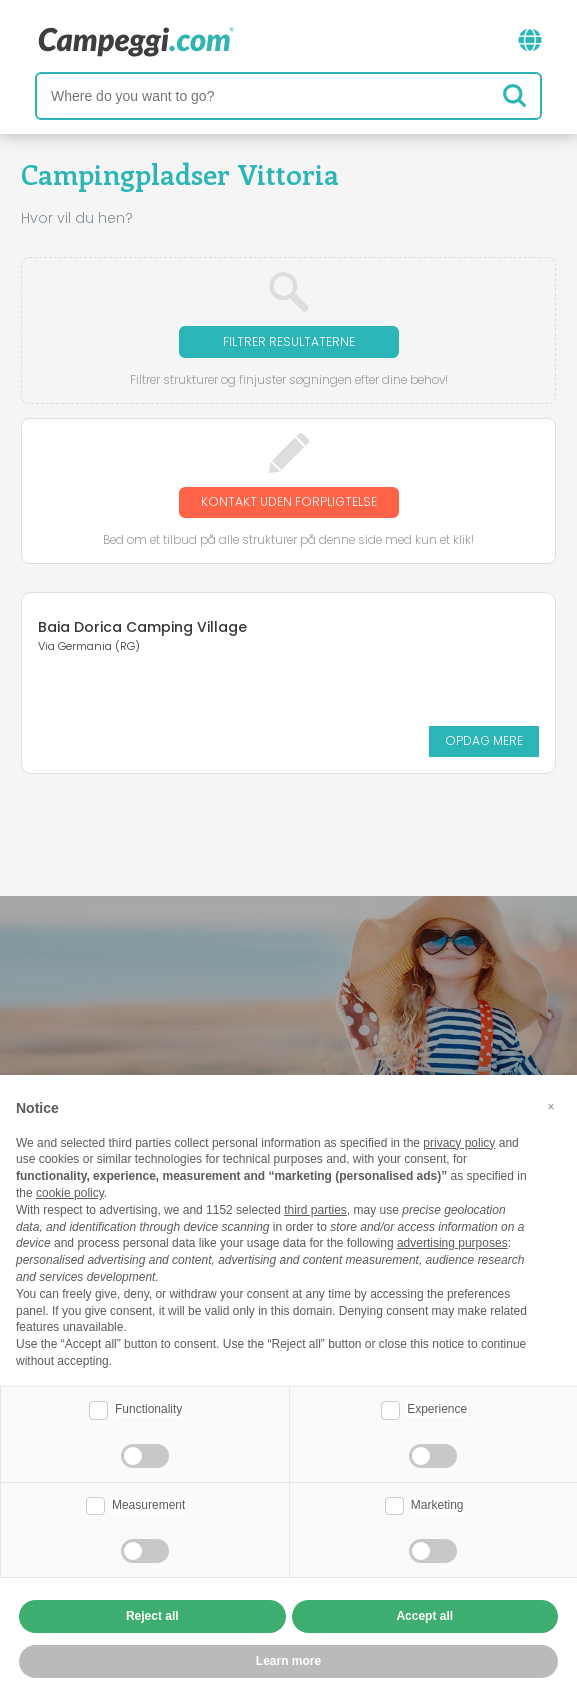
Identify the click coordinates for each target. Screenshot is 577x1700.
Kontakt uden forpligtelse (289, 501)
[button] (551, 1107)
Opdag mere (484, 740)
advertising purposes (452, 1243)
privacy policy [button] (459, 1143)
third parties (315, 1210)
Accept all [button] (424, 1616)
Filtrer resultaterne (289, 341)
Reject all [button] (152, 1616)
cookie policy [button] (70, 1193)
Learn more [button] (288, 1661)
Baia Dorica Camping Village (142, 627)
